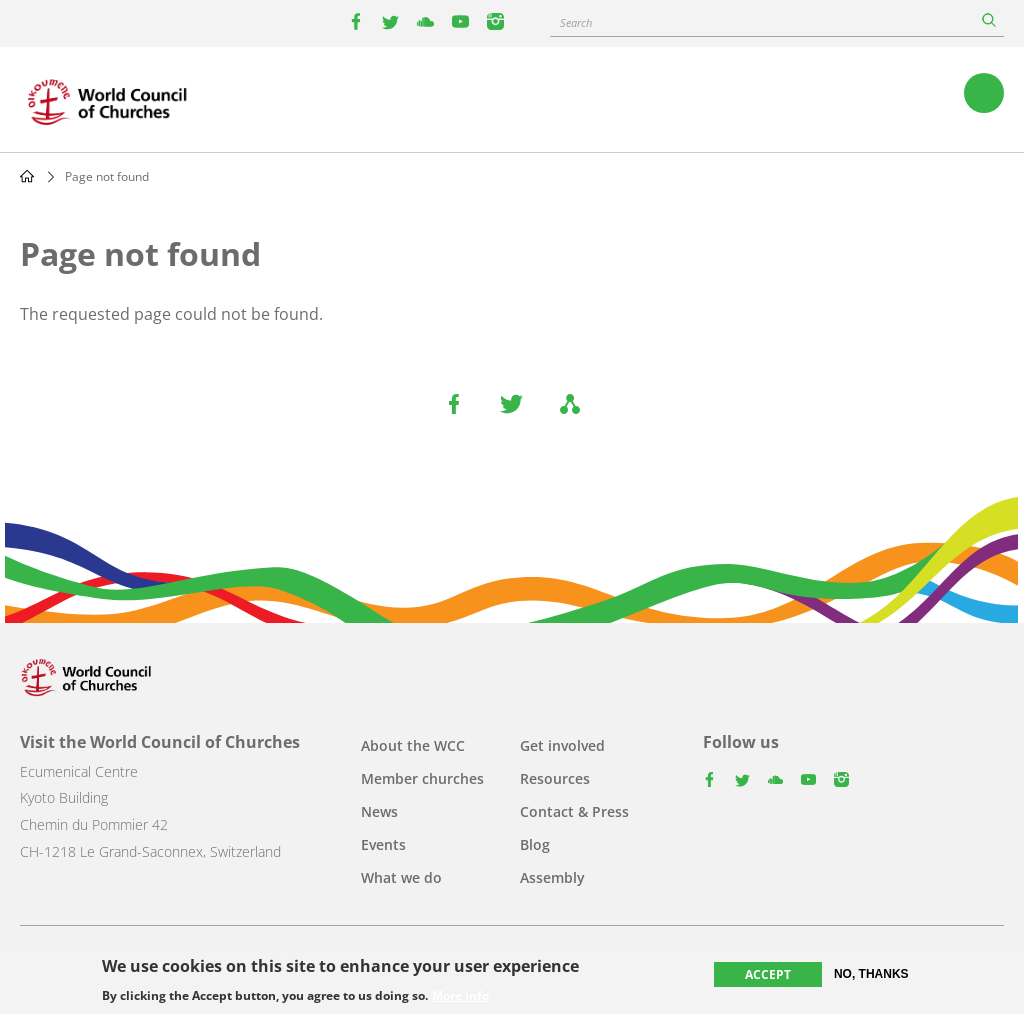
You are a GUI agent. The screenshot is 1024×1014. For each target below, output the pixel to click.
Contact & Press (574, 811)
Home (27, 176)
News (379, 811)
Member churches (422, 778)
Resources (555, 778)
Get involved (562, 745)
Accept (768, 974)
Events (383, 844)
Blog (535, 844)
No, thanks (871, 974)
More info (460, 996)
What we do (401, 877)
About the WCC (413, 745)
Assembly (552, 877)
